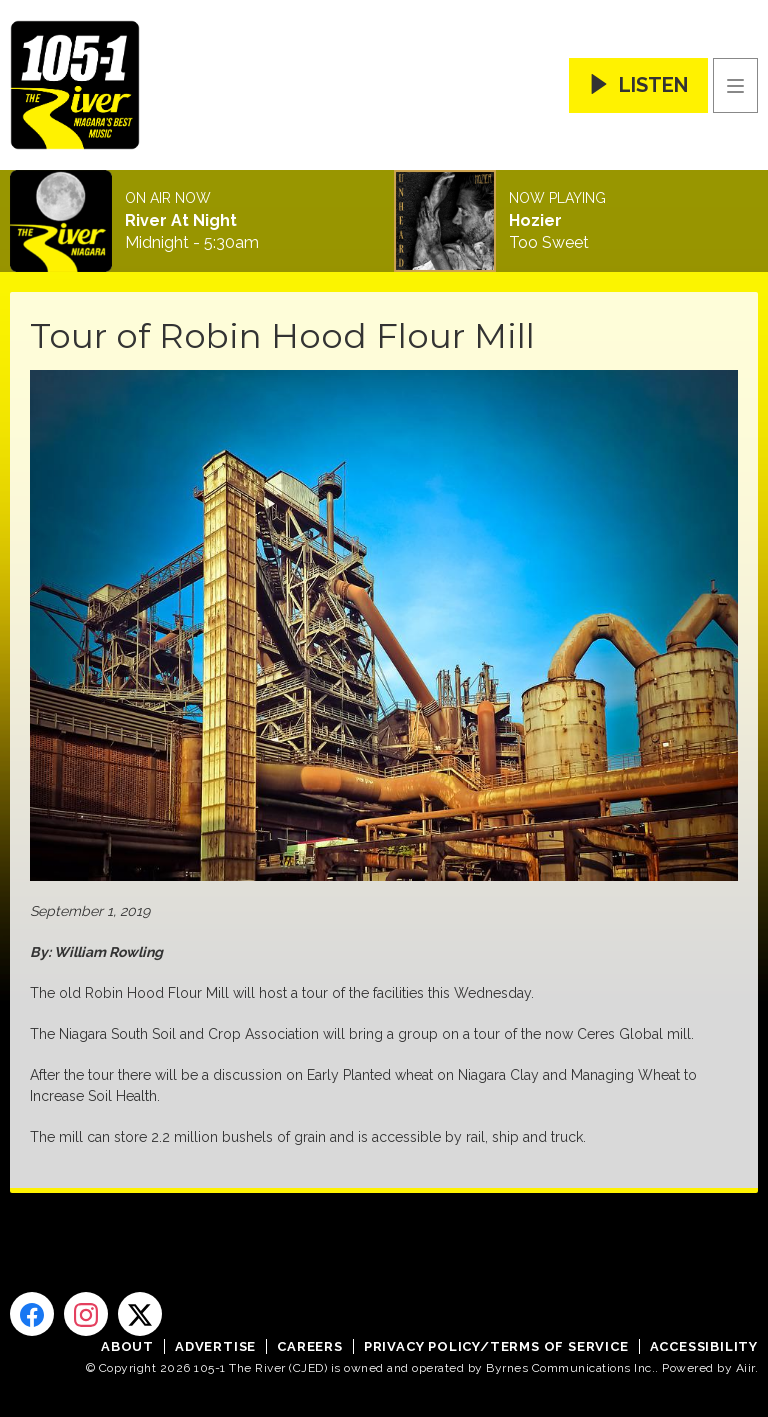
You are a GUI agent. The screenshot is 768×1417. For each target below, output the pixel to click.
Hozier (535, 221)
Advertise (215, 1346)
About (127, 1346)
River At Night (181, 221)
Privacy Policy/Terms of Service (496, 1346)
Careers (310, 1346)
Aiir (745, 1368)
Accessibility (704, 1346)
